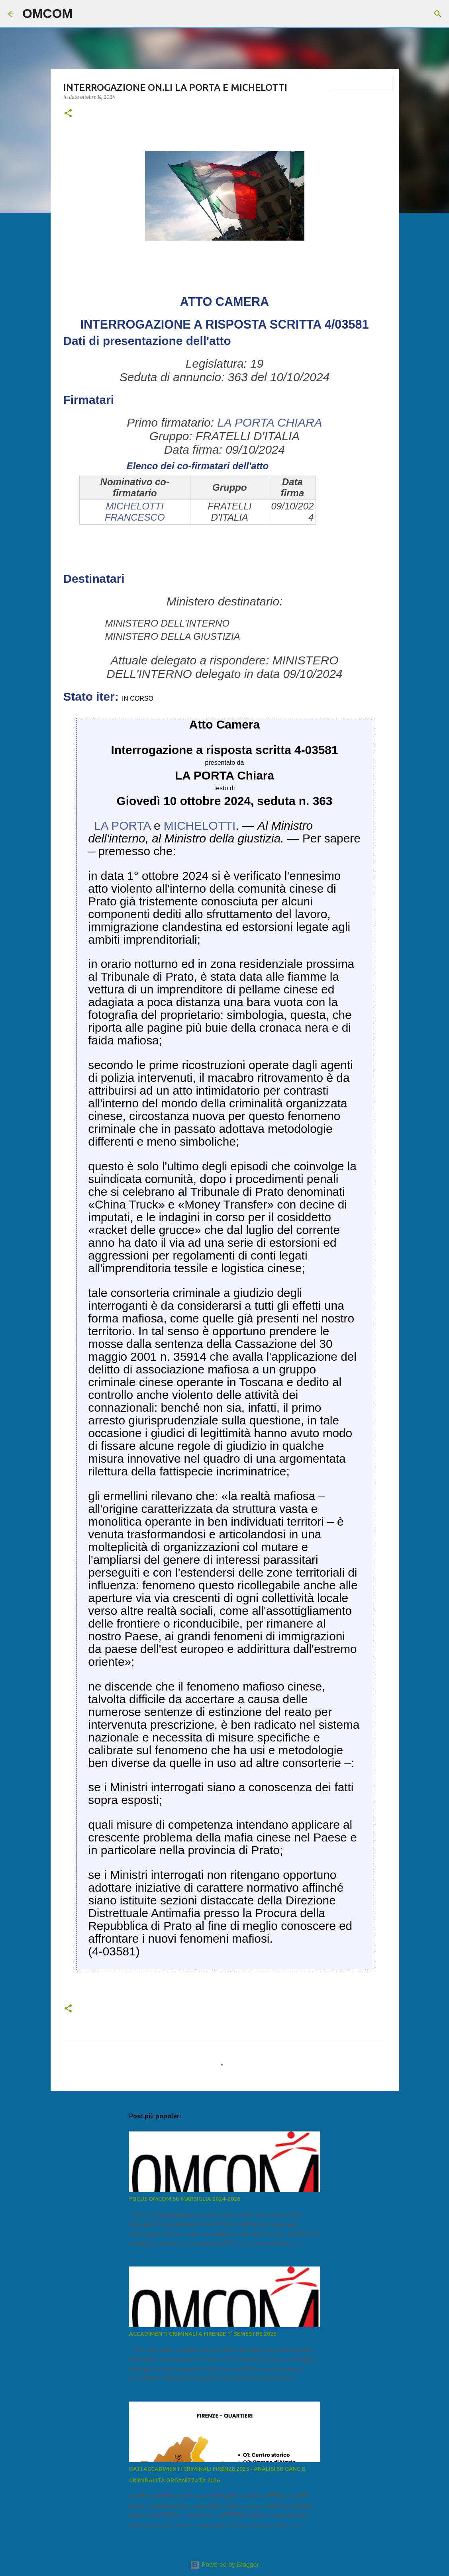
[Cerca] (83, 14)
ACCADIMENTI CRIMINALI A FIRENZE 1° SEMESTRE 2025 (202, 2334)
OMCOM (47, 13)
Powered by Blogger (224, 2564)
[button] (68, 113)
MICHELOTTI (200, 825)
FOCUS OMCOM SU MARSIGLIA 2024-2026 (184, 2199)
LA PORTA (122, 825)
